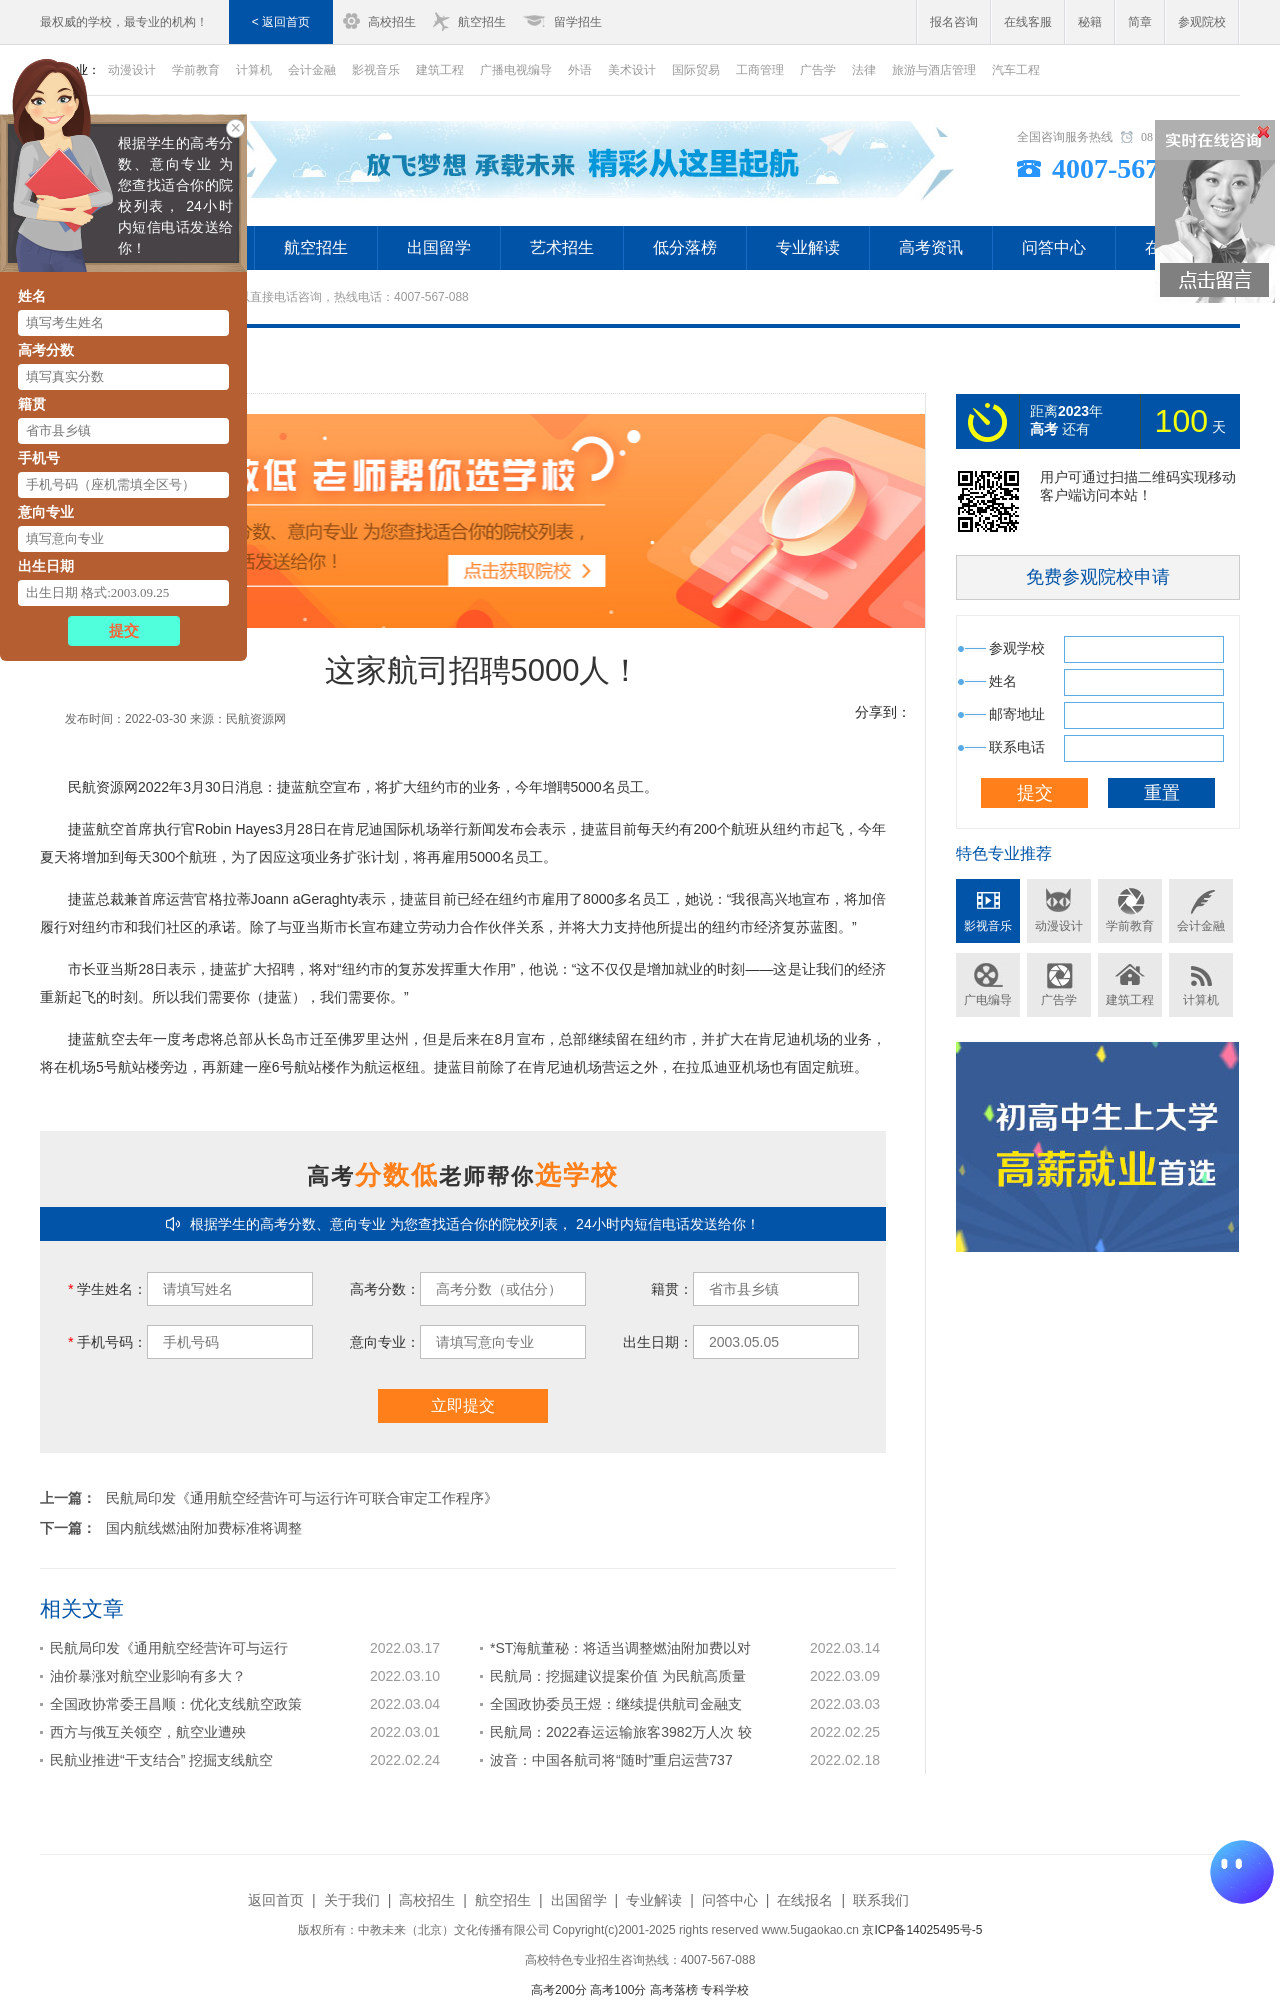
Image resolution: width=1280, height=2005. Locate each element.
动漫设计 (1059, 926)
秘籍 (1090, 22)
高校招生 (392, 22)
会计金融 (312, 70)
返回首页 (276, 1900)
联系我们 (881, 1900)
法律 (864, 70)
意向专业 (46, 512)
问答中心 (1054, 247)
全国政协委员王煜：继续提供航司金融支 (616, 1704)
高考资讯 (931, 247)
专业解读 (808, 247)
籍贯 (32, 404)
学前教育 (1130, 926)
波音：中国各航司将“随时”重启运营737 (611, 1760)
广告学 (818, 70)
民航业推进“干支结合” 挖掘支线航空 (161, 1760)
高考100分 (618, 1990)
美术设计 (632, 70)
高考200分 (559, 1990)
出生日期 (46, 566)
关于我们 (352, 1900)
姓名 (32, 296)
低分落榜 (685, 247)
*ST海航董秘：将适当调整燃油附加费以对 (620, 1648)
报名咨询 (954, 22)
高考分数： (385, 1289)
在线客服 (1028, 22)
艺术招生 (562, 247)
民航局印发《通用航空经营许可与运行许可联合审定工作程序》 (302, 1498)
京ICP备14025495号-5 (922, 1930)
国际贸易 (696, 70)
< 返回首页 (281, 22)
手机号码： (107, 1342)
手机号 (39, 458)
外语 (580, 70)
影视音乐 (376, 70)
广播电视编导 (516, 70)
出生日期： (658, 1342)
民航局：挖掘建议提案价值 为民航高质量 (618, 1676)
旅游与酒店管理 (934, 70)
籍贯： (672, 1289)
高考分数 (46, 350)
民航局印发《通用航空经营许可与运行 (169, 1648)
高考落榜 (674, 1990)
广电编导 (988, 1000)
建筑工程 (440, 70)
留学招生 (578, 22)
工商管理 (760, 70)
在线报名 (805, 1900)
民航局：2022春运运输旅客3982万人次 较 (621, 1732)
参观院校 (1202, 22)
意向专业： (385, 1342)
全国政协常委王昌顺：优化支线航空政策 (176, 1704)
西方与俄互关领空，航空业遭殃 (148, 1732)
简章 (1140, 22)
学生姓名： (107, 1289)
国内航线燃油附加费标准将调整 (204, 1528)
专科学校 (725, 1990)
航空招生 (482, 22)
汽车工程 (1016, 70)
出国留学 (439, 247)
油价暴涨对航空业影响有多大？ (148, 1676)
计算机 (254, 70)
